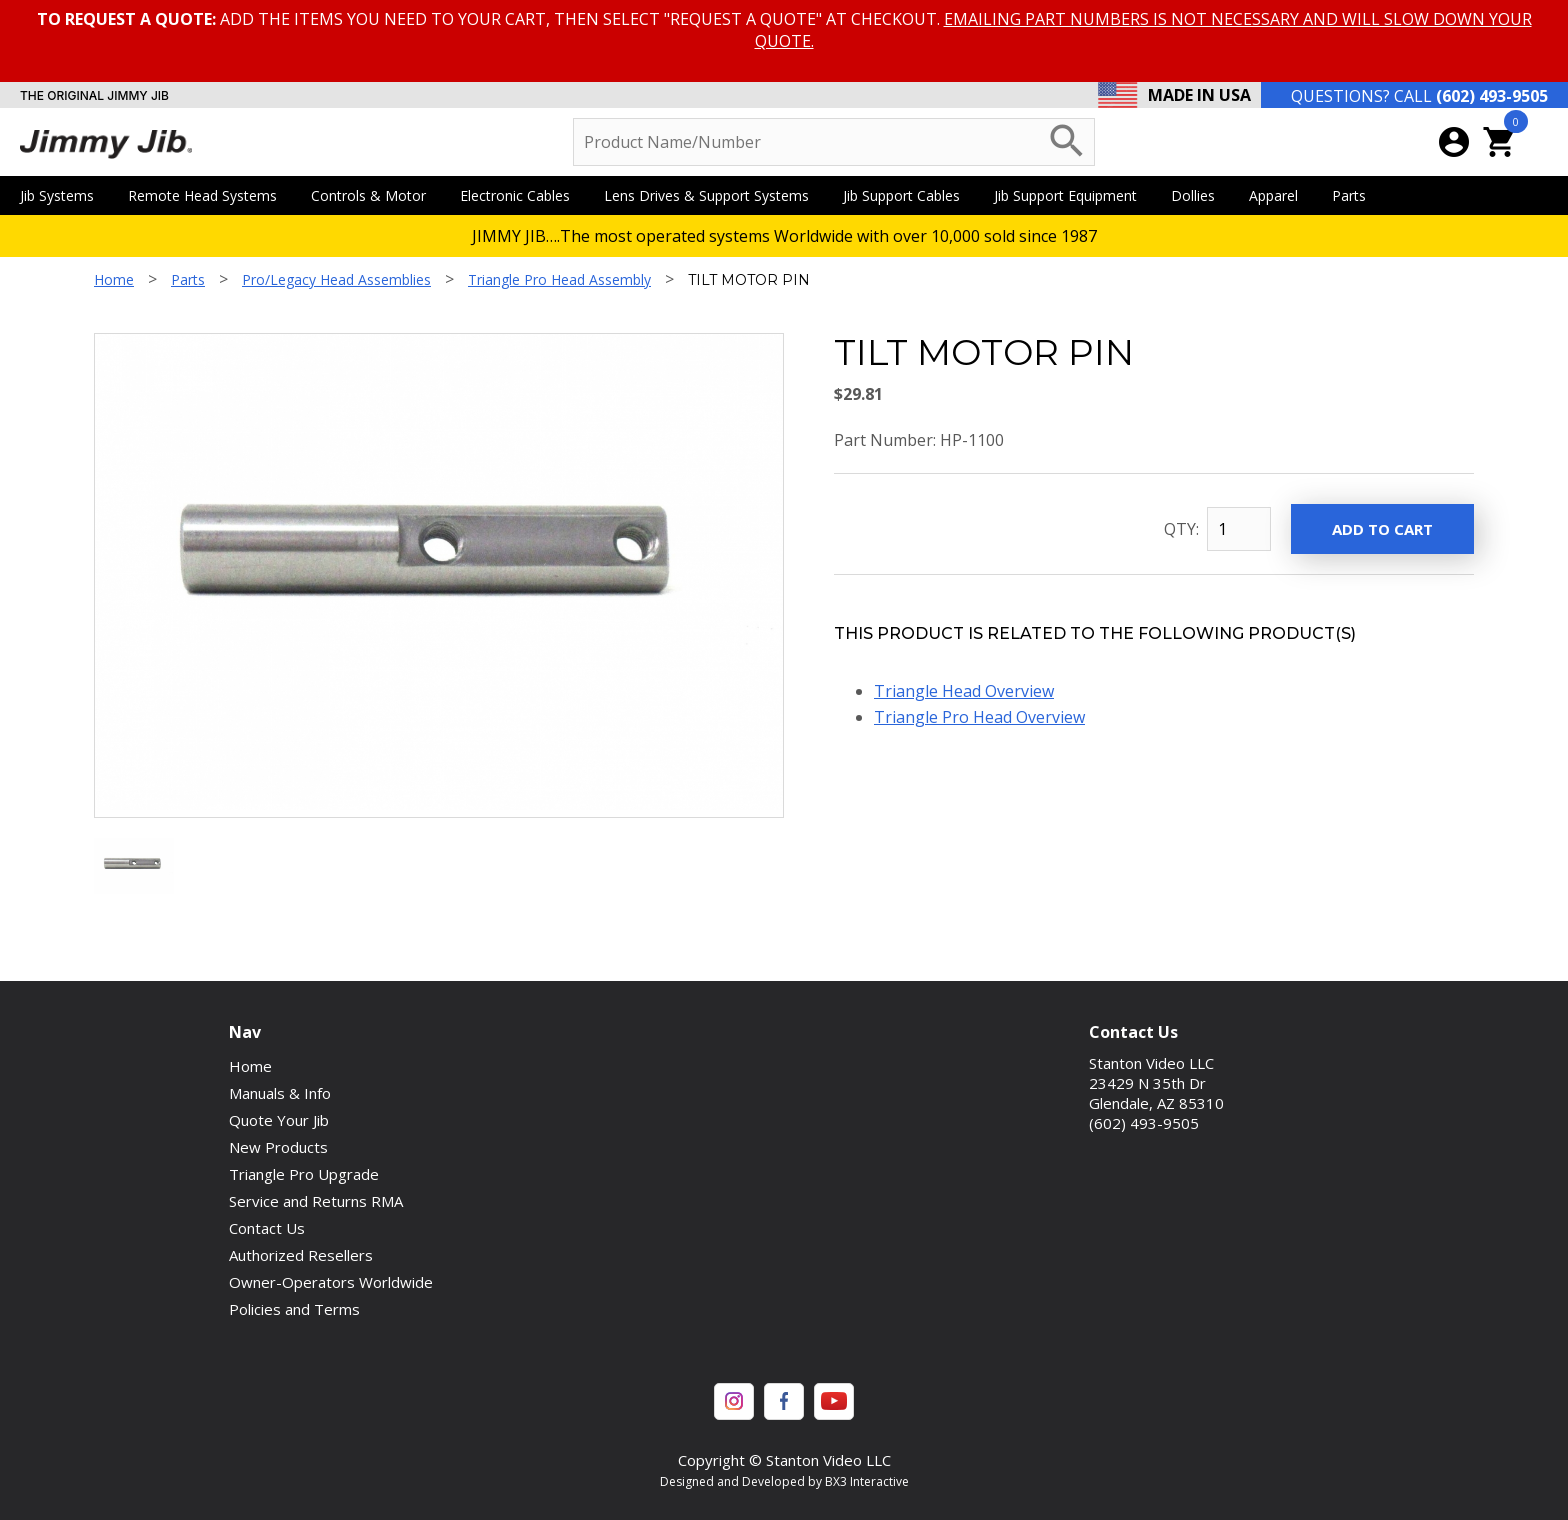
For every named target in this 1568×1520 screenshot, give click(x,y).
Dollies (1200, 195)
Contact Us (267, 1228)
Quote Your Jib (279, 1120)
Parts (1356, 195)
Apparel (1280, 195)
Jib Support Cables (908, 195)
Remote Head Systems (209, 195)
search (1067, 141)
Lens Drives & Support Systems (713, 195)
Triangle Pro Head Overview (979, 717)
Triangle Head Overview (964, 691)
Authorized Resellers (301, 1255)
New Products (278, 1147)
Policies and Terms (294, 1309)
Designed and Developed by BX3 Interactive (784, 1481)
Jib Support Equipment (1072, 195)
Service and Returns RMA (316, 1201)
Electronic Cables (522, 195)
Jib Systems (64, 195)
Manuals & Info (280, 1093)
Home (114, 279)
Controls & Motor (375, 195)
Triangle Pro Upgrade (304, 1174)
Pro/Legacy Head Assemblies (336, 279)
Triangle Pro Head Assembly (559, 279)
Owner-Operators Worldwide (331, 1282)
